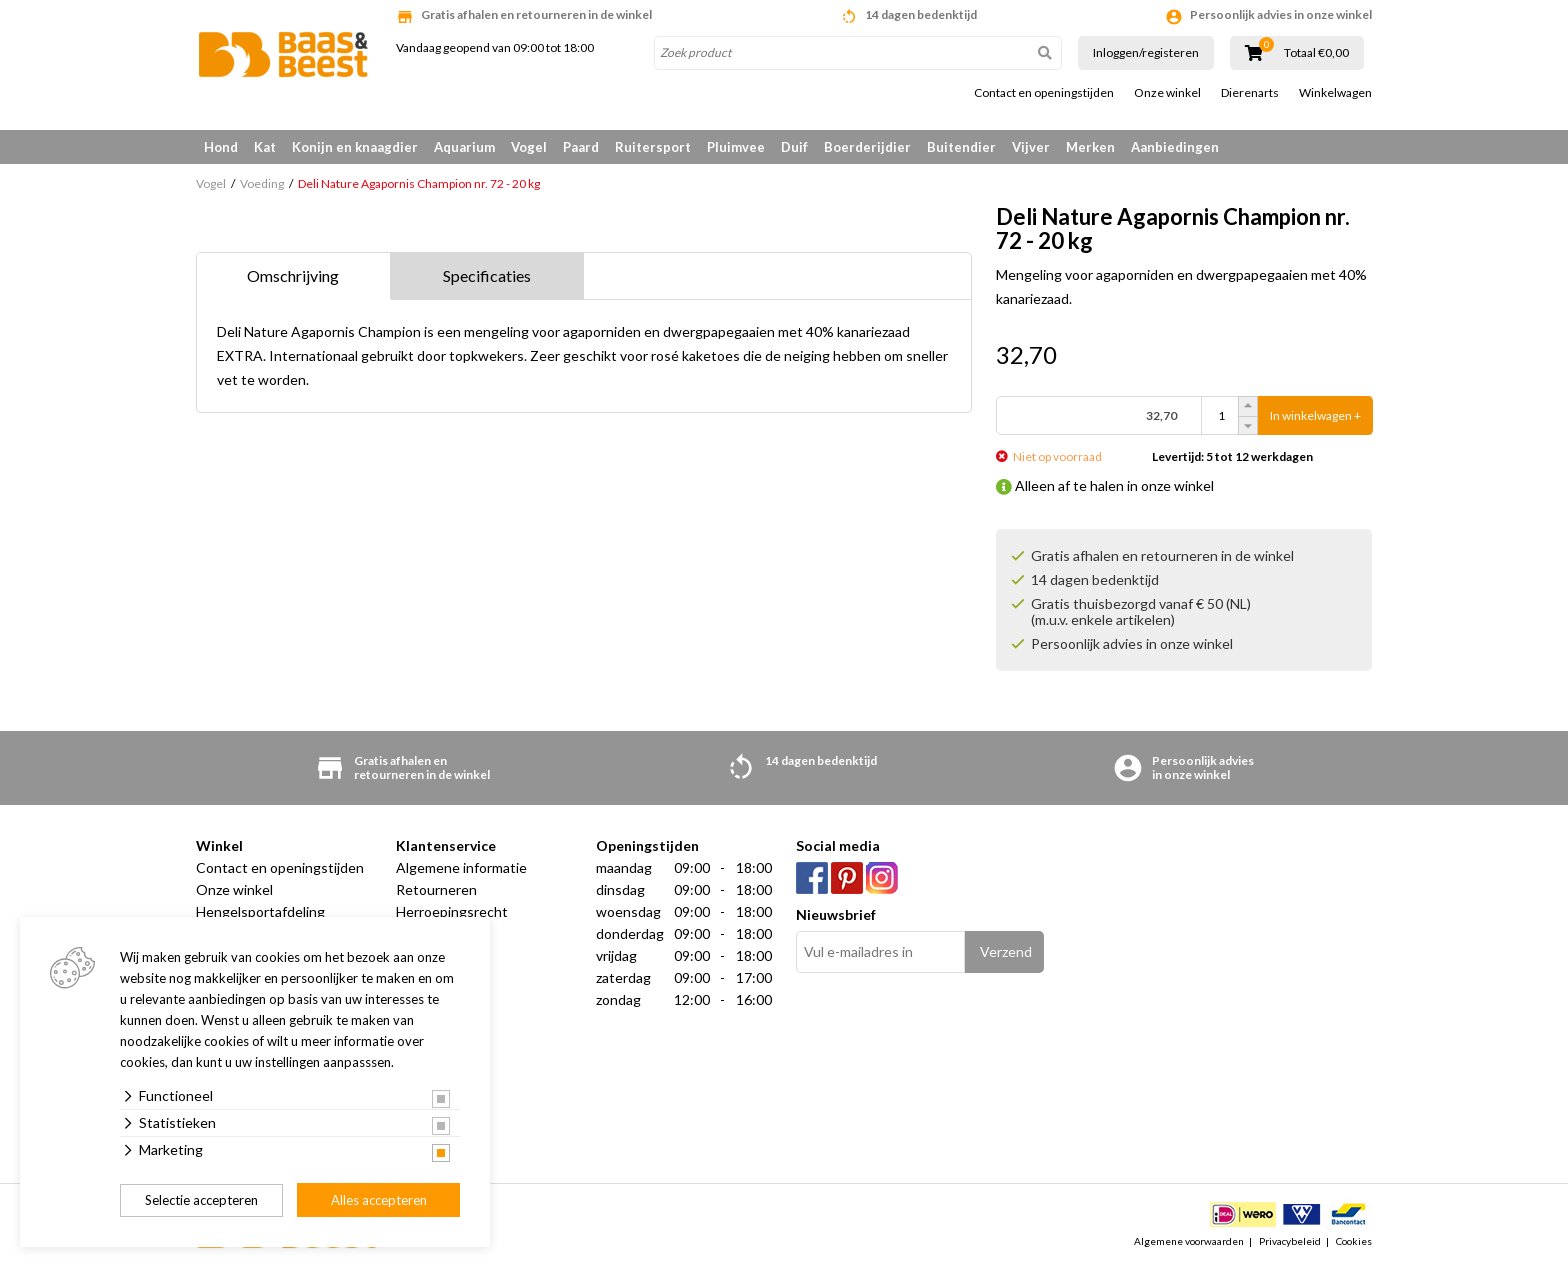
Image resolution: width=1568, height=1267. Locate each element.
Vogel (529, 147)
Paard (581, 147)
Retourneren (436, 889)
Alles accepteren (379, 1200)
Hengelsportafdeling (260, 911)
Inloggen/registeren (1146, 52)
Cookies (1354, 1241)
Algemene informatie (461, 867)
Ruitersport (653, 147)
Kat (265, 147)
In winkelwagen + (1315, 415)
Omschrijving (293, 275)
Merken (1090, 147)
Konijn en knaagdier (355, 147)
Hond (221, 147)
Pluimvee (736, 147)
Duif (794, 147)
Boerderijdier (867, 147)
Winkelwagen (1335, 93)
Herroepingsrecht (452, 911)
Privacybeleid (1290, 1241)
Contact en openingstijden (1044, 93)
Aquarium (464, 147)
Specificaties (487, 275)
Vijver (1031, 147)
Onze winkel (1167, 93)
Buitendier (961, 147)
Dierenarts (1250, 93)
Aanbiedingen (1175, 147)
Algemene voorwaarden (1189, 1241)
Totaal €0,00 (1316, 53)
